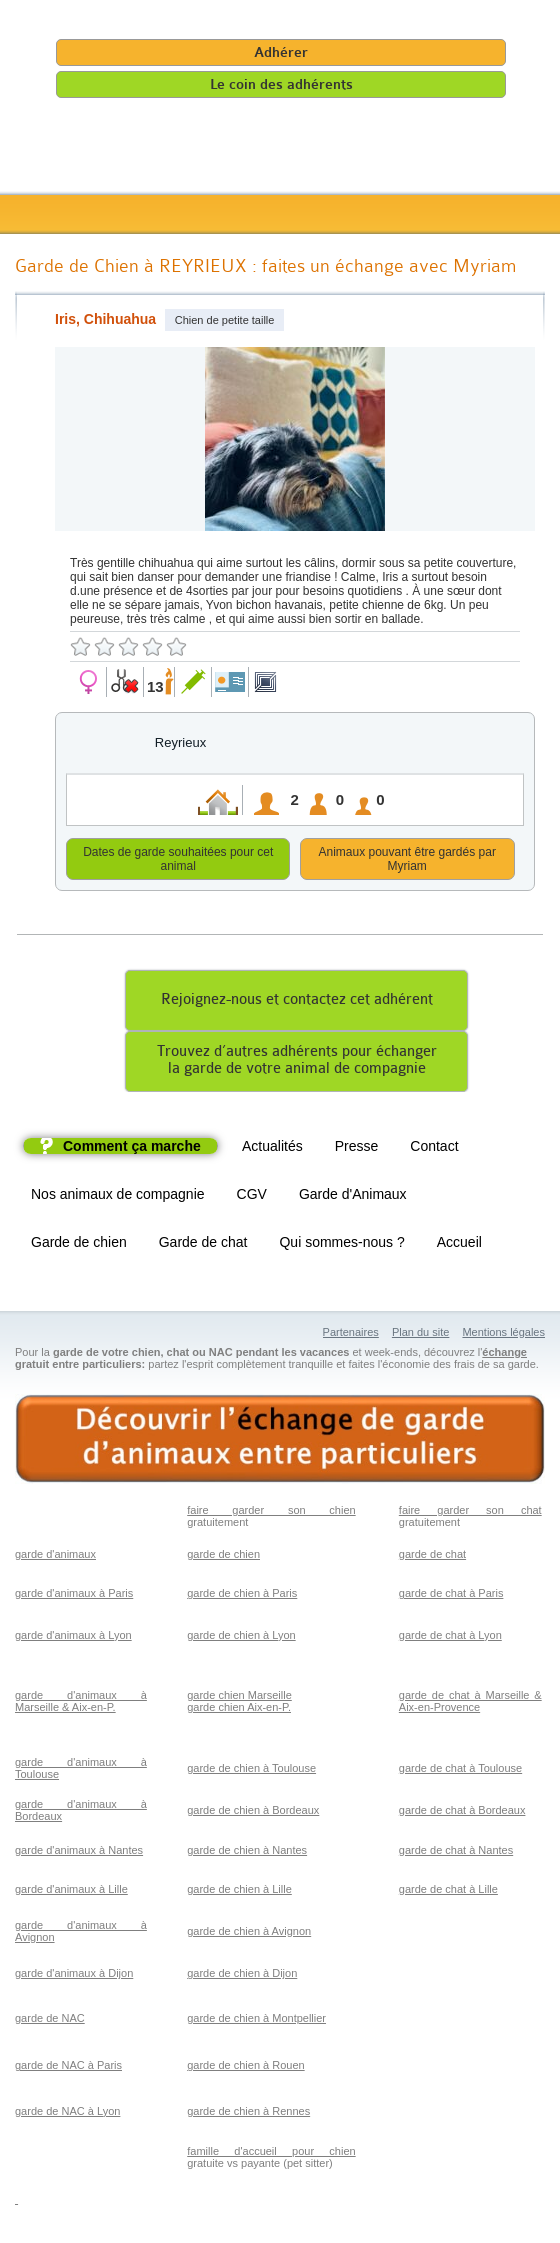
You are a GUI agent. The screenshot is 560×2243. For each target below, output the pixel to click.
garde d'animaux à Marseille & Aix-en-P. (81, 1704)
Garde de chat (203, 1245)
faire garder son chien (271, 1513)
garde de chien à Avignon (249, 1934)
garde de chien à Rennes (248, 2114)
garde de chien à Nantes (247, 1853)
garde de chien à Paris (242, 1596)
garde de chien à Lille (239, 1892)
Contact (434, 1149)
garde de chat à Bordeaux (462, 1813)
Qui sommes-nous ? (341, 1245)
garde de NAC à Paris (68, 2068)
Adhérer (281, 52)
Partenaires (351, 1335)
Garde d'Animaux (353, 1197)
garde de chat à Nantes (456, 1853)
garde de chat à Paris (451, 1596)
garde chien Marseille (239, 1698)
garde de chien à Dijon (242, 1976)
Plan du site (420, 1335)
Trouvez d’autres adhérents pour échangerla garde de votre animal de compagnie (297, 1063)
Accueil (459, 1245)
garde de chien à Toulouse (251, 1771)
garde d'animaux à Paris (74, 1596)
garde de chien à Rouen (245, 2068)
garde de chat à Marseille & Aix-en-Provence (470, 1704)
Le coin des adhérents (281, 84)
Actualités (272, 1149)
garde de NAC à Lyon (67, 2114)
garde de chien (223, 1557)
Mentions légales (503, 1335)
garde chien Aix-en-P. (239, 1710)
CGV (252, 1197)
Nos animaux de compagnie (118, 1197)
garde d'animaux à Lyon (73, 1638)
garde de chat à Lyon (450, 1638)
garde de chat (432, 1557)
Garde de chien (79, 1245)
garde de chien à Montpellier (256, 2021)
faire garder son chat (470, 1513)
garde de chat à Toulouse (460, 1771)
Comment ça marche (132, 1149)
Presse (357, 1149)
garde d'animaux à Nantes (79, 1853)
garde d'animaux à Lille (71, 1892)
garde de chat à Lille (448, 1892)
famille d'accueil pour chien (271, 2154)
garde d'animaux (55, 1557)
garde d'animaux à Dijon (74, 1976)
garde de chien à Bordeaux (253, 1813)
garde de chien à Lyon (241, 1638)
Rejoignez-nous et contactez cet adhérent (297, 1002)
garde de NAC (50, 2021)
